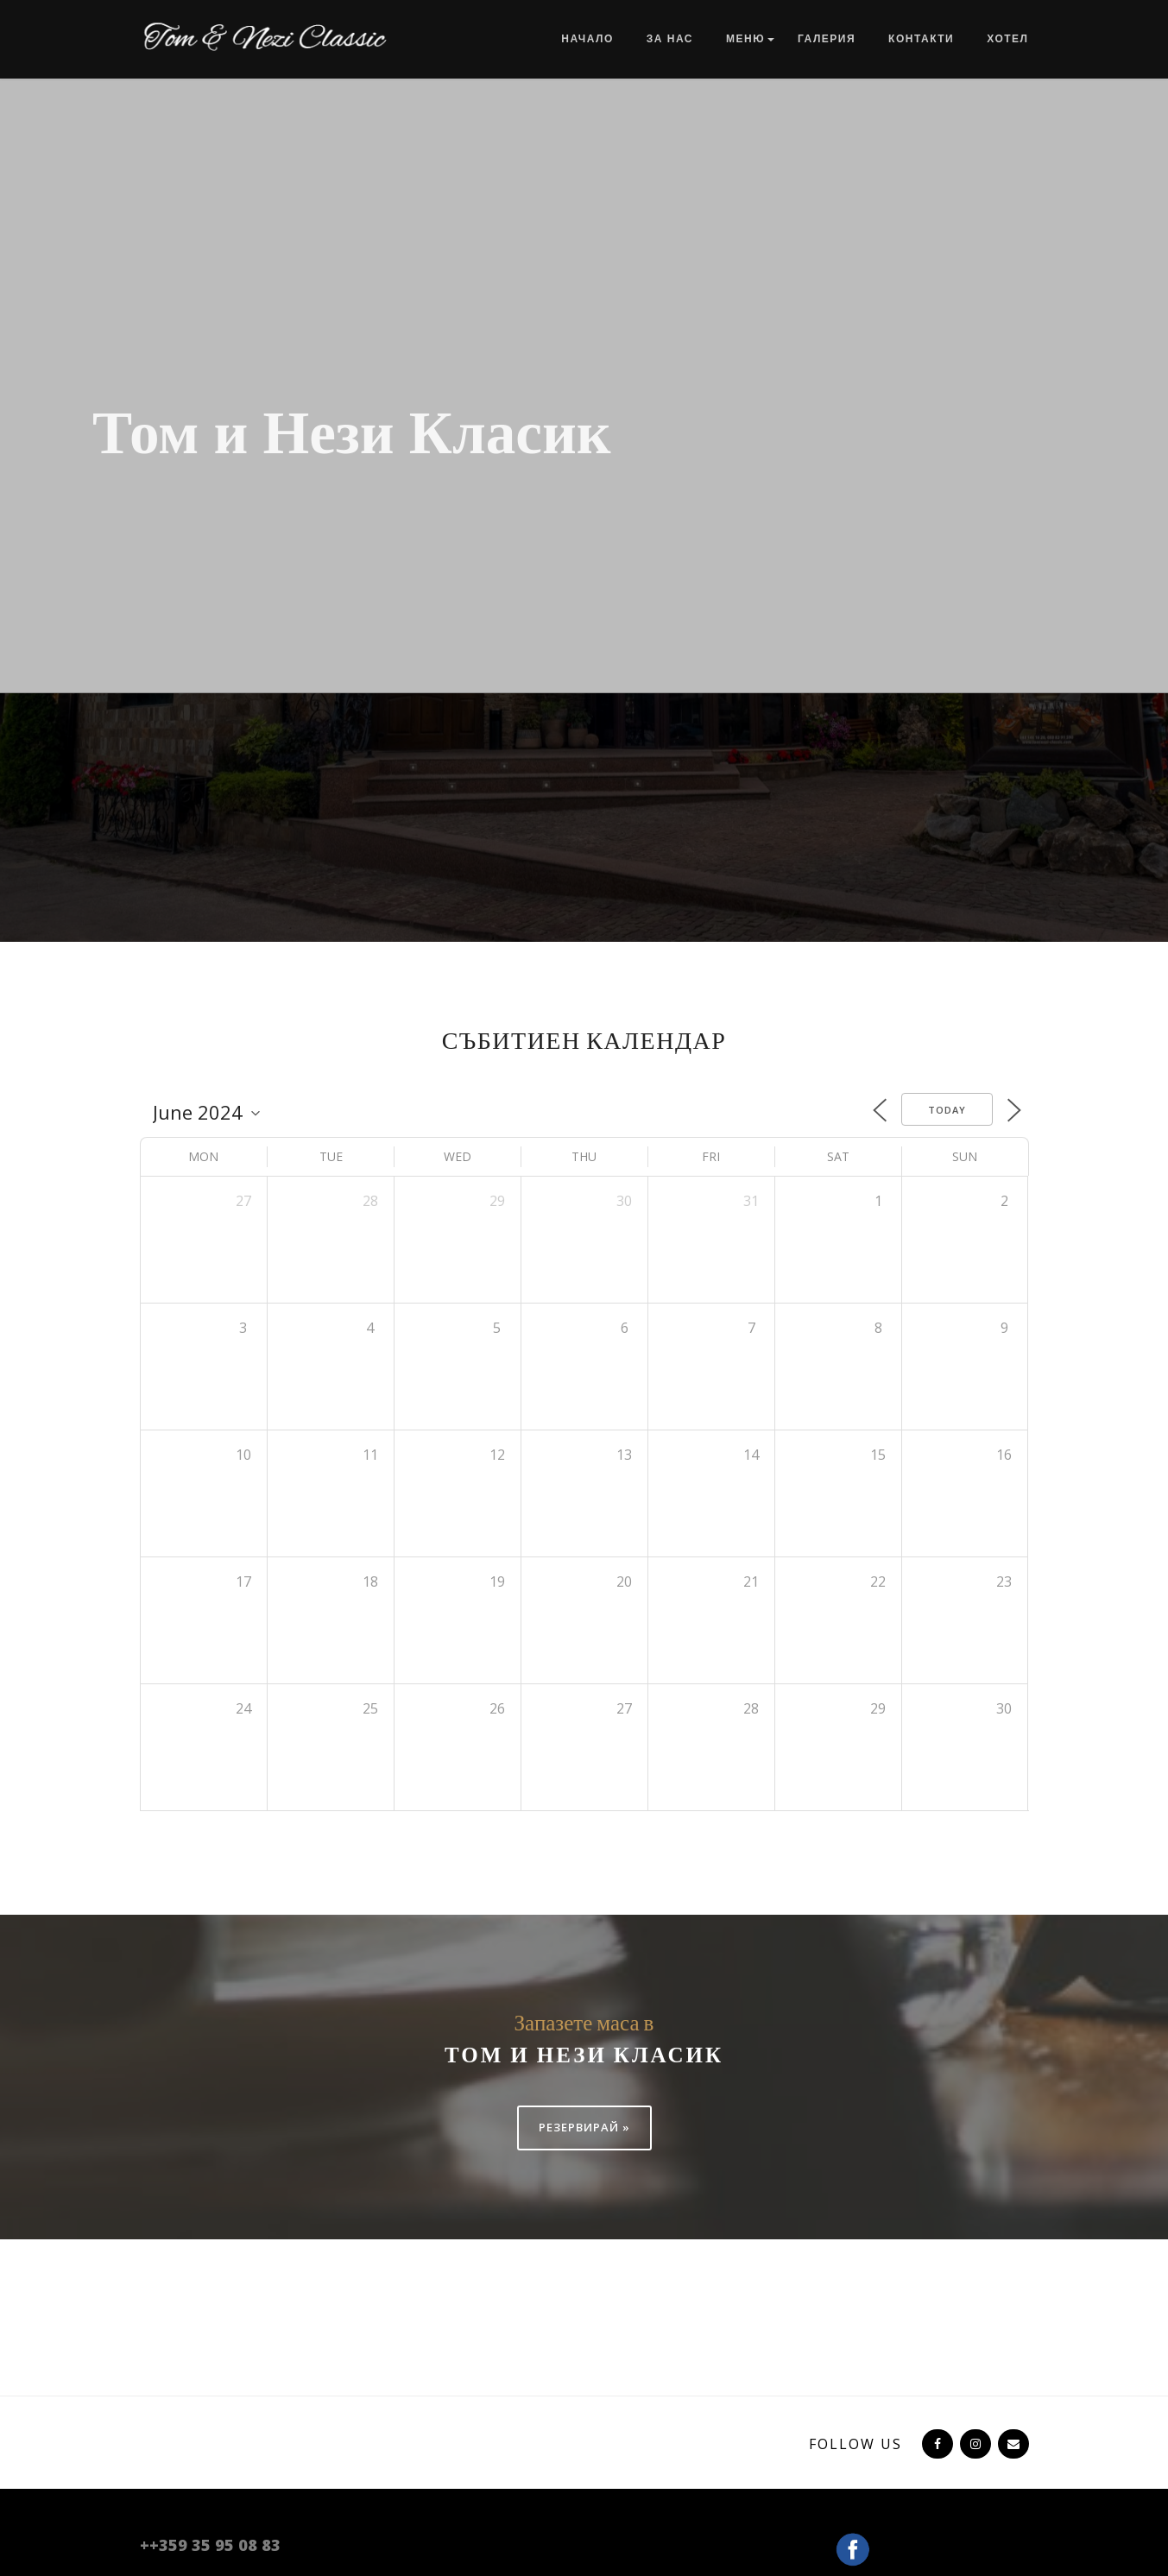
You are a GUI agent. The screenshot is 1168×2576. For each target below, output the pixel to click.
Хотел (1007, 39)
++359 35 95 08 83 (210, 2545)
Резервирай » (584, 2127)
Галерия (826, 39)
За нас (670, 39)
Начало (587, 39)
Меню (745, 39)
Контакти (921, 39)
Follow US (855, 2443)
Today (947, 1109)
